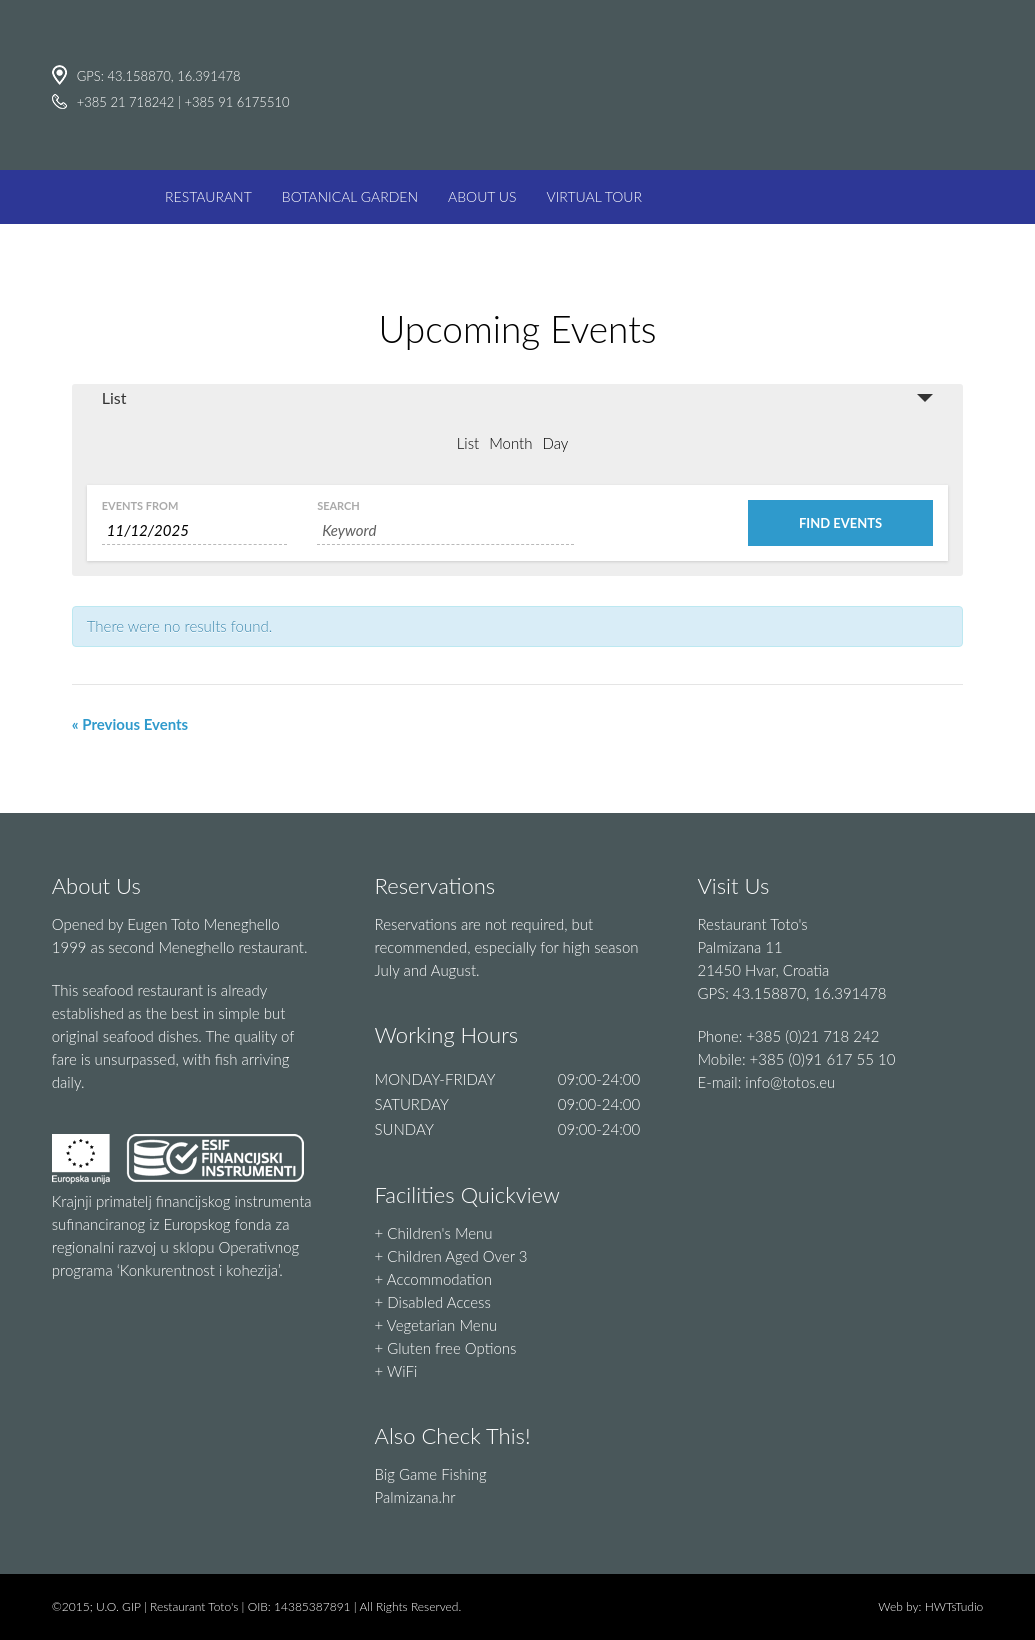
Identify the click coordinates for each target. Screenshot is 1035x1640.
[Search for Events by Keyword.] (445, 530)
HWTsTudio (954, 1606)
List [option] (468, 443)
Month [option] (510, 443)
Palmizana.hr (415, 1497)
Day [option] (555, 443)
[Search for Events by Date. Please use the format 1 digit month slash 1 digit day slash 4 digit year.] (194, 530)
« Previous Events (130, 724)
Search (338, 505)
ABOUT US (482, 196)
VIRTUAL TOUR (595, 196)
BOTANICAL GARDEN (350, 196)
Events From (140, 505)
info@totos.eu (790, 1082)
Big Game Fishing (431, 1474)
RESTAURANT (208, 196)
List (114, 397)
